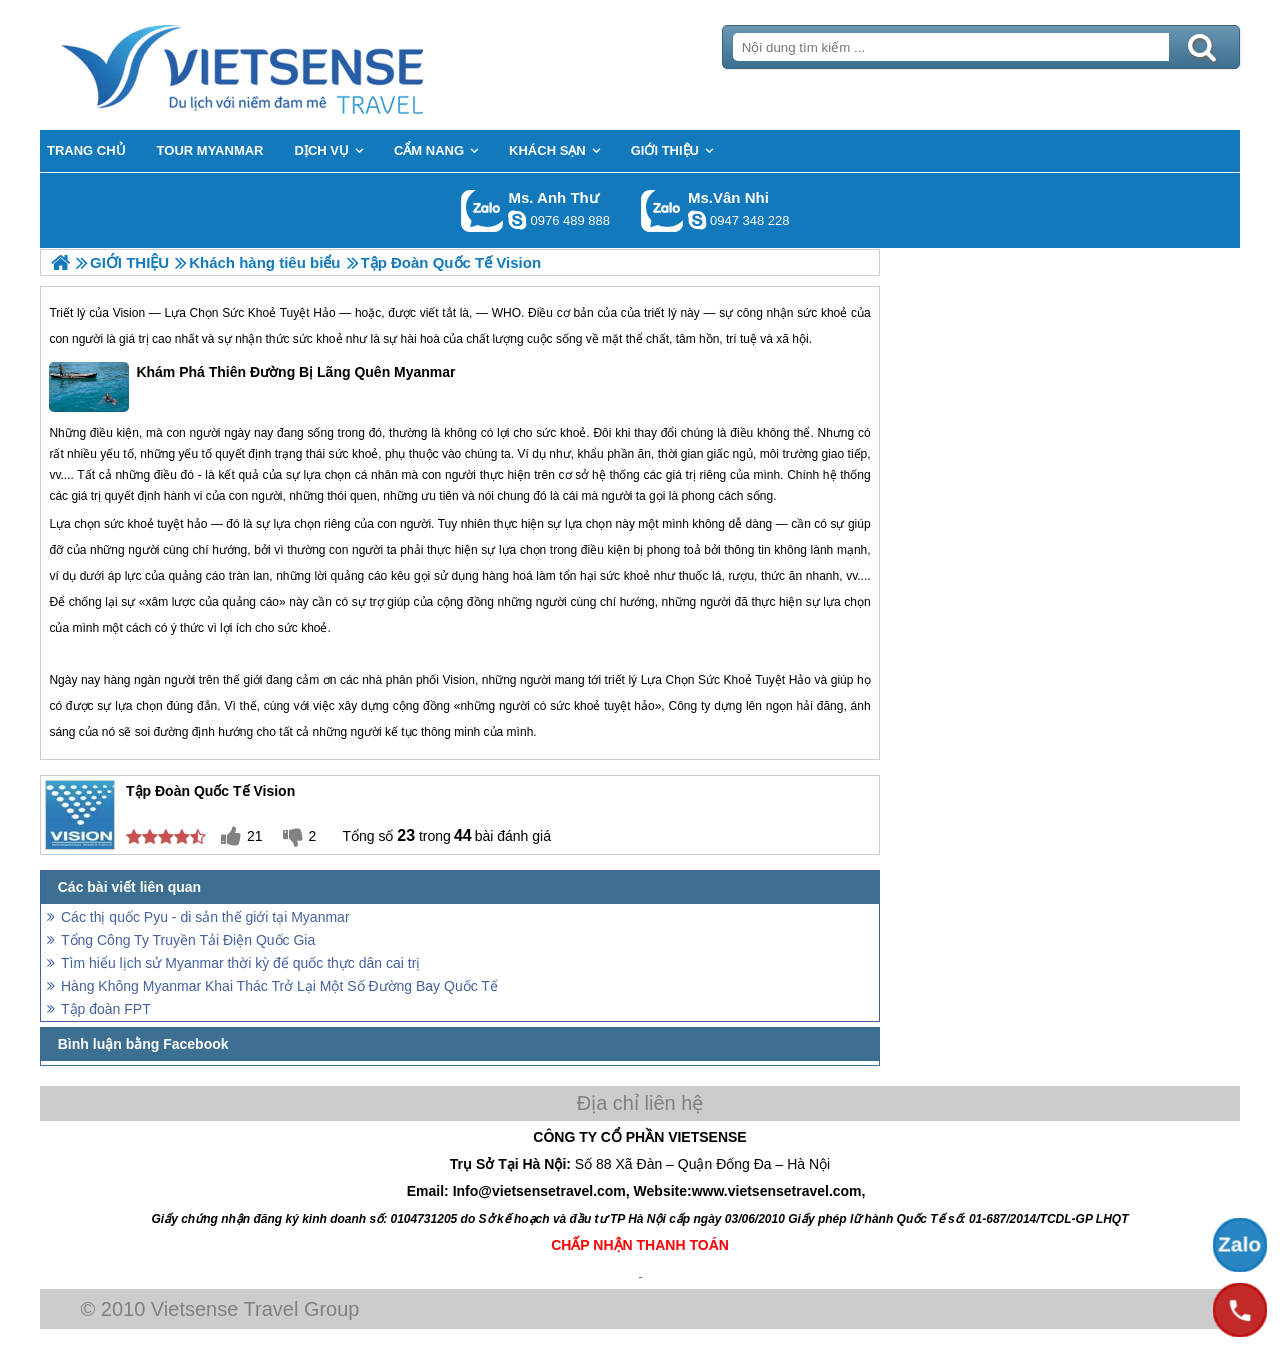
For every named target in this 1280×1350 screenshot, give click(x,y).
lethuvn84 (517, 220)
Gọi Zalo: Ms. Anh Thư (482, 210)
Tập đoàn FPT (106, 1009)
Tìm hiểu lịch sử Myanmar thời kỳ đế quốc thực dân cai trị (240, 963)
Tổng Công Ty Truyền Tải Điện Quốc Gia (188, 940)
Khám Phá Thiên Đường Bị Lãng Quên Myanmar (252, 387)
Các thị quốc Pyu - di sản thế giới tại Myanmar (205, 917)
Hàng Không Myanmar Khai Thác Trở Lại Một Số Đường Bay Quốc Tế (279, 986)
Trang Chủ (292, 65)
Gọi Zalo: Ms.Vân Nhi (662, 210)
